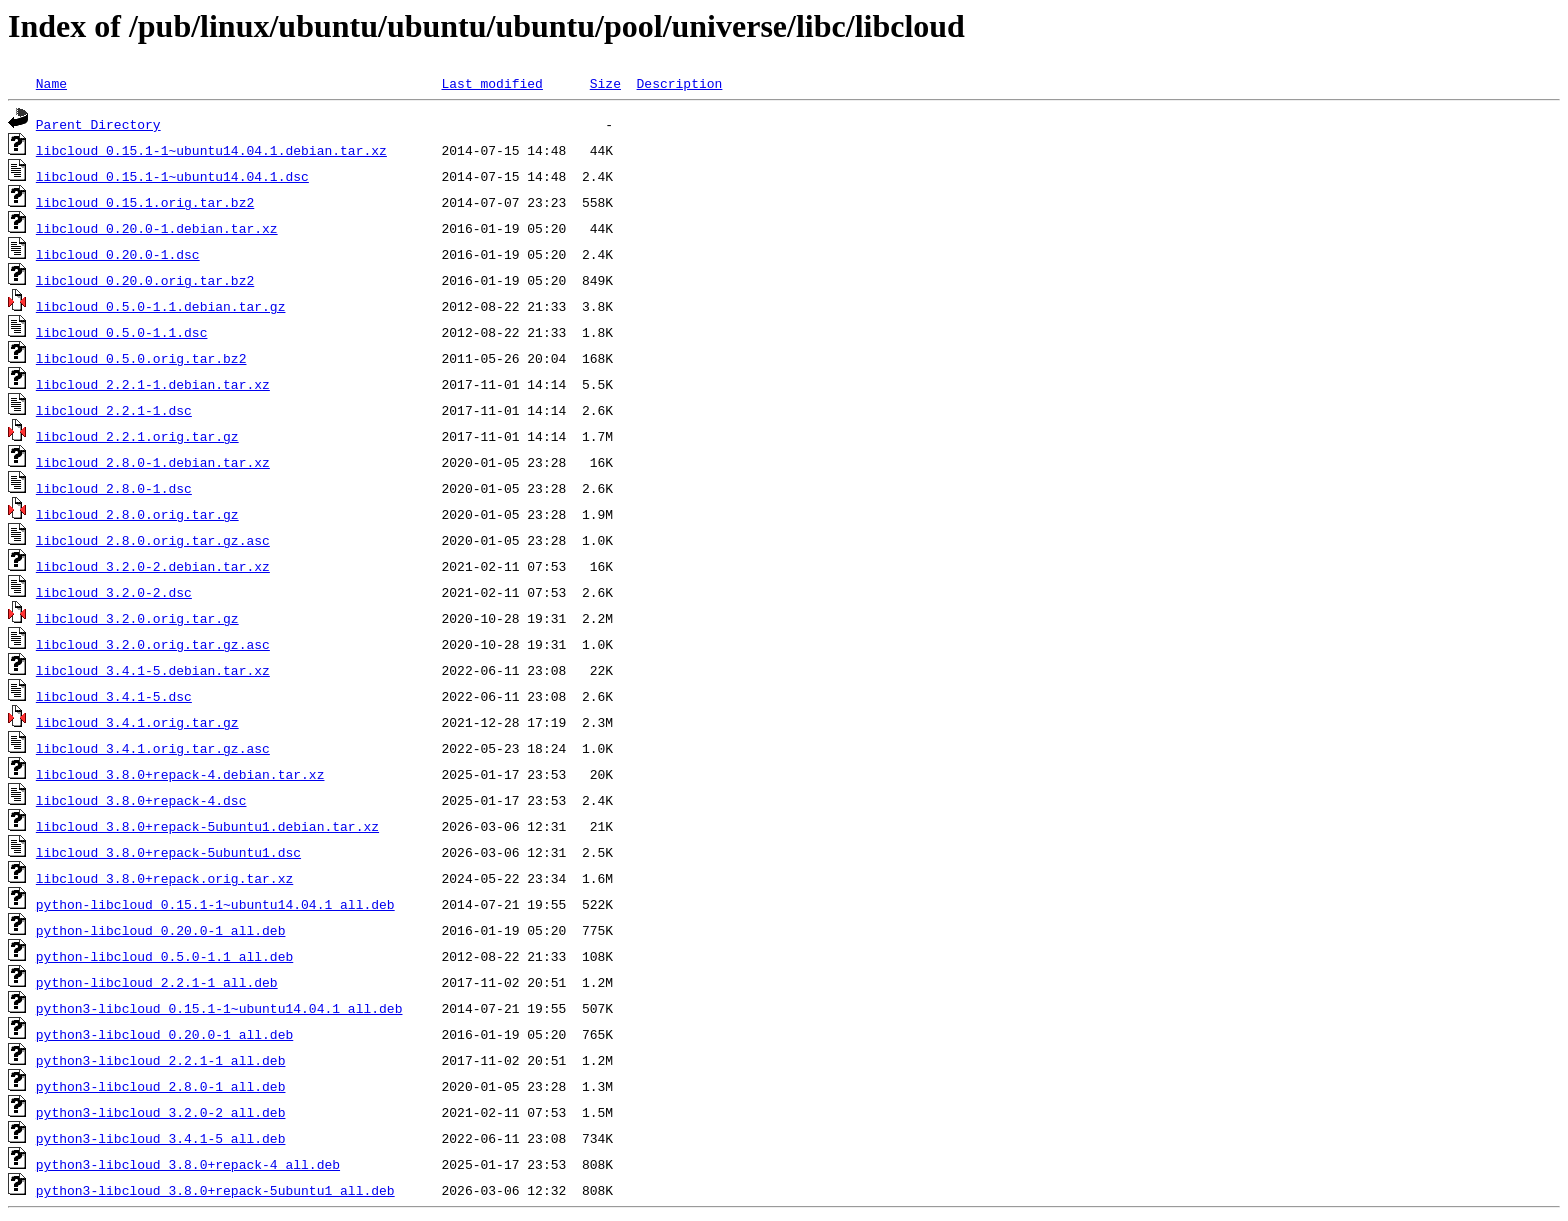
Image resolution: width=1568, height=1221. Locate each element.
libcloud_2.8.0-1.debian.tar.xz (153, 462)
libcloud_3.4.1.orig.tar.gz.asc (153, 748)
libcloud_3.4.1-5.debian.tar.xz (153, 670)
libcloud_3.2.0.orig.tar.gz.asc (153, 644)
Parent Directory (98, 124)
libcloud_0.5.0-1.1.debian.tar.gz (161, 306)
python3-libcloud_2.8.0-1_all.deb (161, 1086)
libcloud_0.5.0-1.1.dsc (122, 332)
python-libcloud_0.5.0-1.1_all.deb (164, 956)
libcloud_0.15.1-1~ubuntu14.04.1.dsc (172, 176)
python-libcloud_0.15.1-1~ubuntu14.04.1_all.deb (215, 904)
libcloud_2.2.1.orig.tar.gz (137, 436)
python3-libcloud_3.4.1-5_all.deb (161, 1138)
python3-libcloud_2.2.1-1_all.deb (161, 1060)
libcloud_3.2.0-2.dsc (114, 592)
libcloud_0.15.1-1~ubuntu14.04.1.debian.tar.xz (211, 150)
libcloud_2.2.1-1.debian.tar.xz (153, 384)
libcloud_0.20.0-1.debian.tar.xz (157, 228)
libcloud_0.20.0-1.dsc (118, 254)
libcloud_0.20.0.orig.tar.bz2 (145, 280)
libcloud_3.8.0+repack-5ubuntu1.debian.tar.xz (207, 826)
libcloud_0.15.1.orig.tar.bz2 (145, 202)
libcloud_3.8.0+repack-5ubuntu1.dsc (168, 852)
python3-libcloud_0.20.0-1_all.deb (164, 1034)
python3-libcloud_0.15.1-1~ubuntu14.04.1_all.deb (219, 1008)
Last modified (491, 83)
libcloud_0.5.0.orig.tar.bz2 (141, 358)
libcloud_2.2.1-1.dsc (114, 410)
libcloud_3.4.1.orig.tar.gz (137, 722)
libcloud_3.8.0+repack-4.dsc (141, 800)
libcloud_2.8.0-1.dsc (114, 488)
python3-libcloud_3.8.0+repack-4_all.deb (188, 1164)
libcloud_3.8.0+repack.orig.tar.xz (164, 878)
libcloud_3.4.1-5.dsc (114, 696)
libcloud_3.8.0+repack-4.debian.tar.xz (180, 774)
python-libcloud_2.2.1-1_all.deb (157, 982)
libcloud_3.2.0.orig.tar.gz (137, 618)
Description (679, 83)
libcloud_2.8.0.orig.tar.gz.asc (153, 540)
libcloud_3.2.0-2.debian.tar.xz (153, 566)
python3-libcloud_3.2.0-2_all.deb (161, 1112)
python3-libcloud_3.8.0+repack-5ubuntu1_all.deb (215, 1190)
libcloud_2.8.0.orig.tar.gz (137, 514)
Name (51, 83)
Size (605, 83)
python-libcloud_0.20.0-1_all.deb (161, 930)
